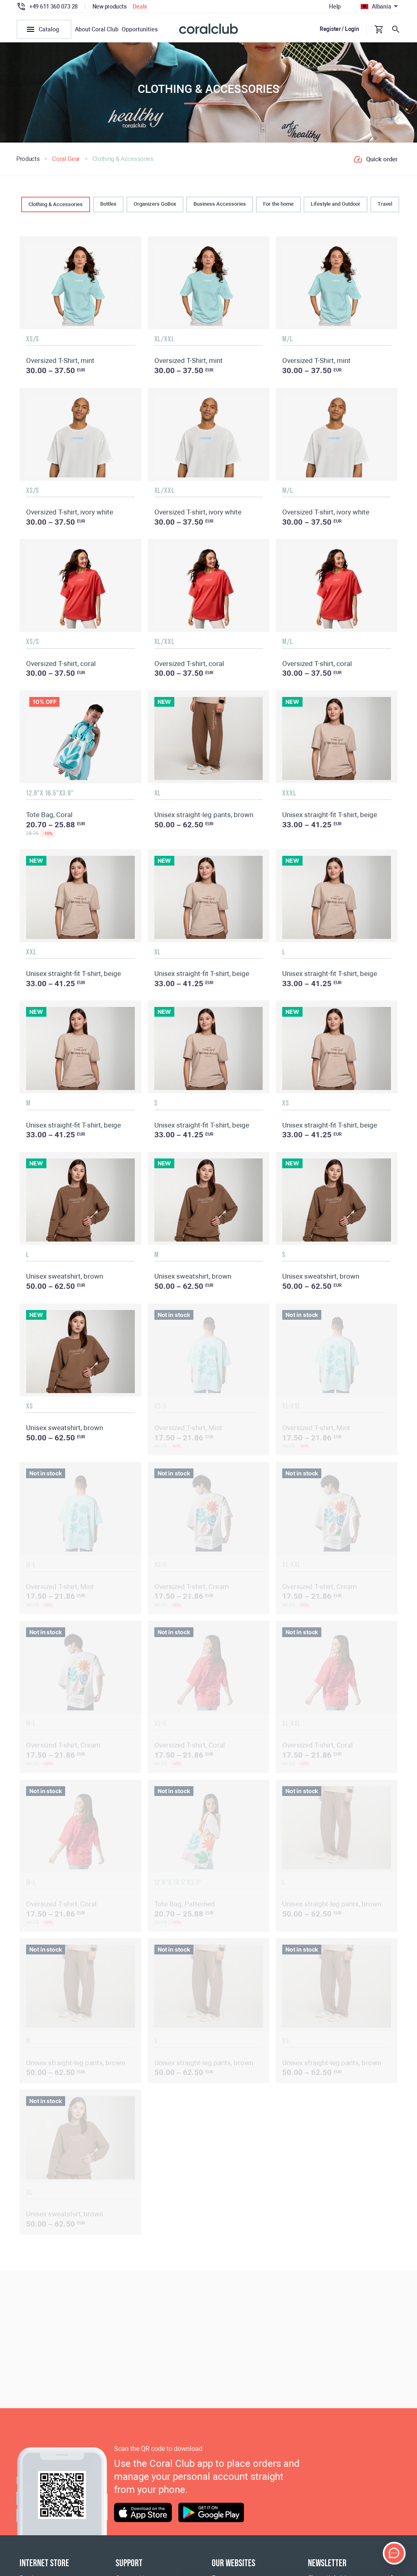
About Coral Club (97, 29)
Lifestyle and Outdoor (335, 204)
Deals (140, 6)
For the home (278, 204)
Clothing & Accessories (56, 204)
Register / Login (339, 29)
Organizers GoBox (155, 204)
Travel (384, 204)
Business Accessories (219, 204)
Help (335, 6)
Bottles (108, 204)
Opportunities (140, 29)
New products (109, 6)
